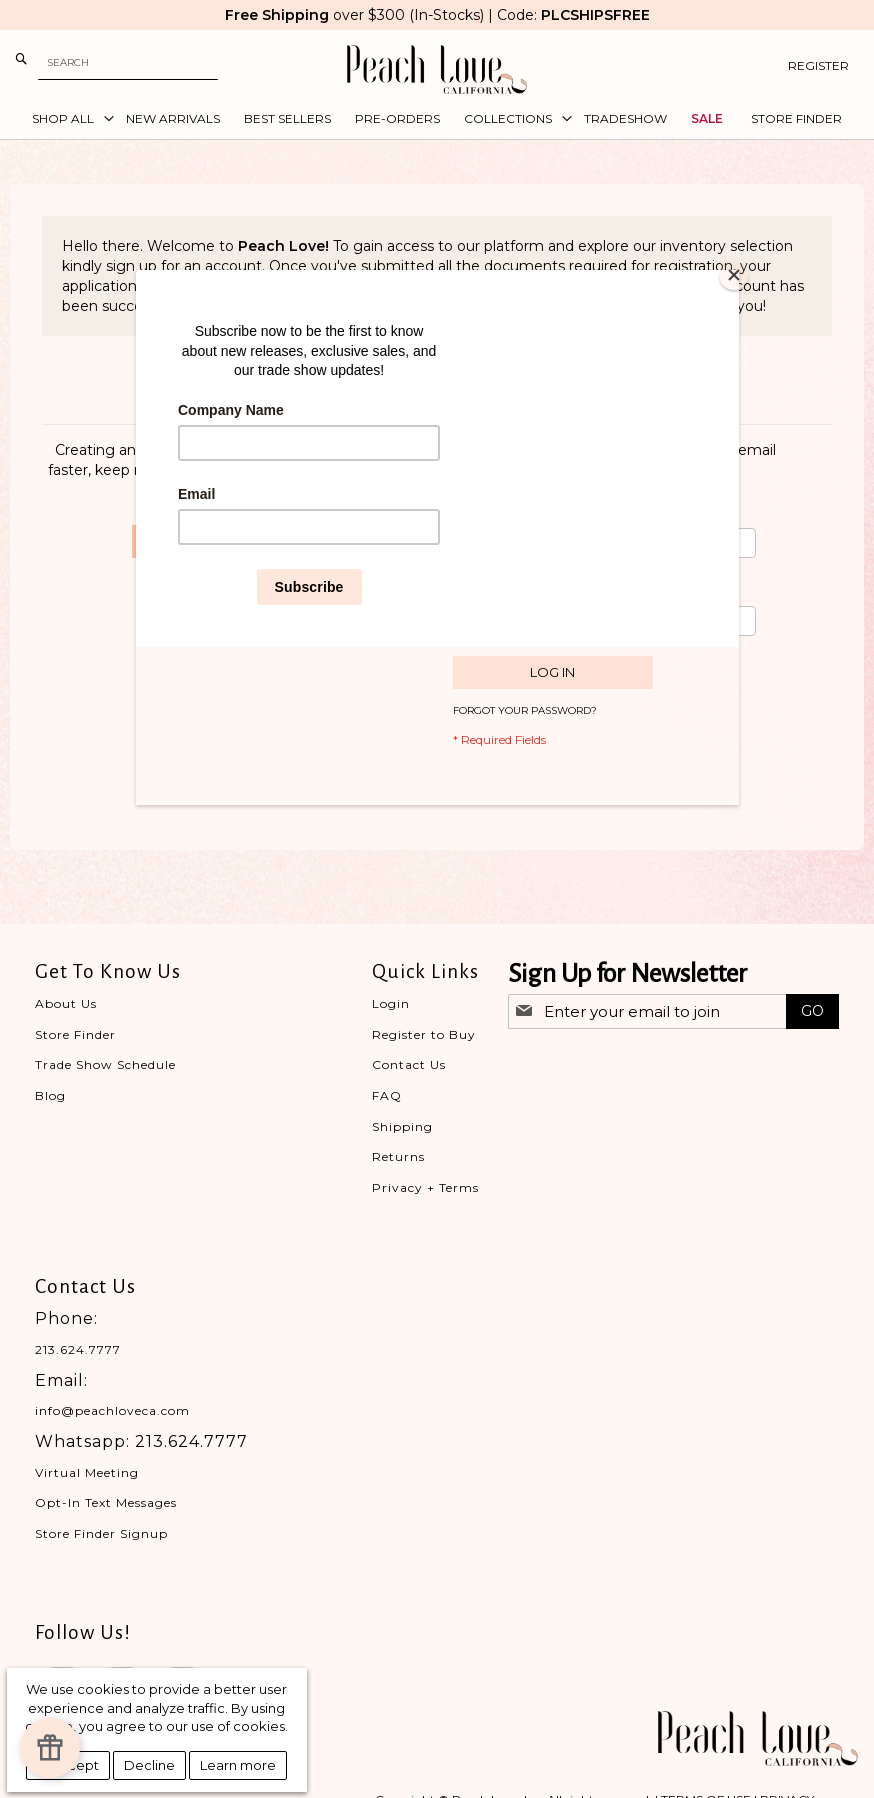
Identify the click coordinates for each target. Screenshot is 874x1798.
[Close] (734, 275)
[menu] (437, 119)
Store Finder (75, 1034)
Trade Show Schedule (105, 1064)
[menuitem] (67, 119)
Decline (149, 1765)
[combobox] (128, 62)
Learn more (238, 1765)
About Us (66, 1003)
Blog (50, 1095)
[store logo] (437, 69)
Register (818, 65)
